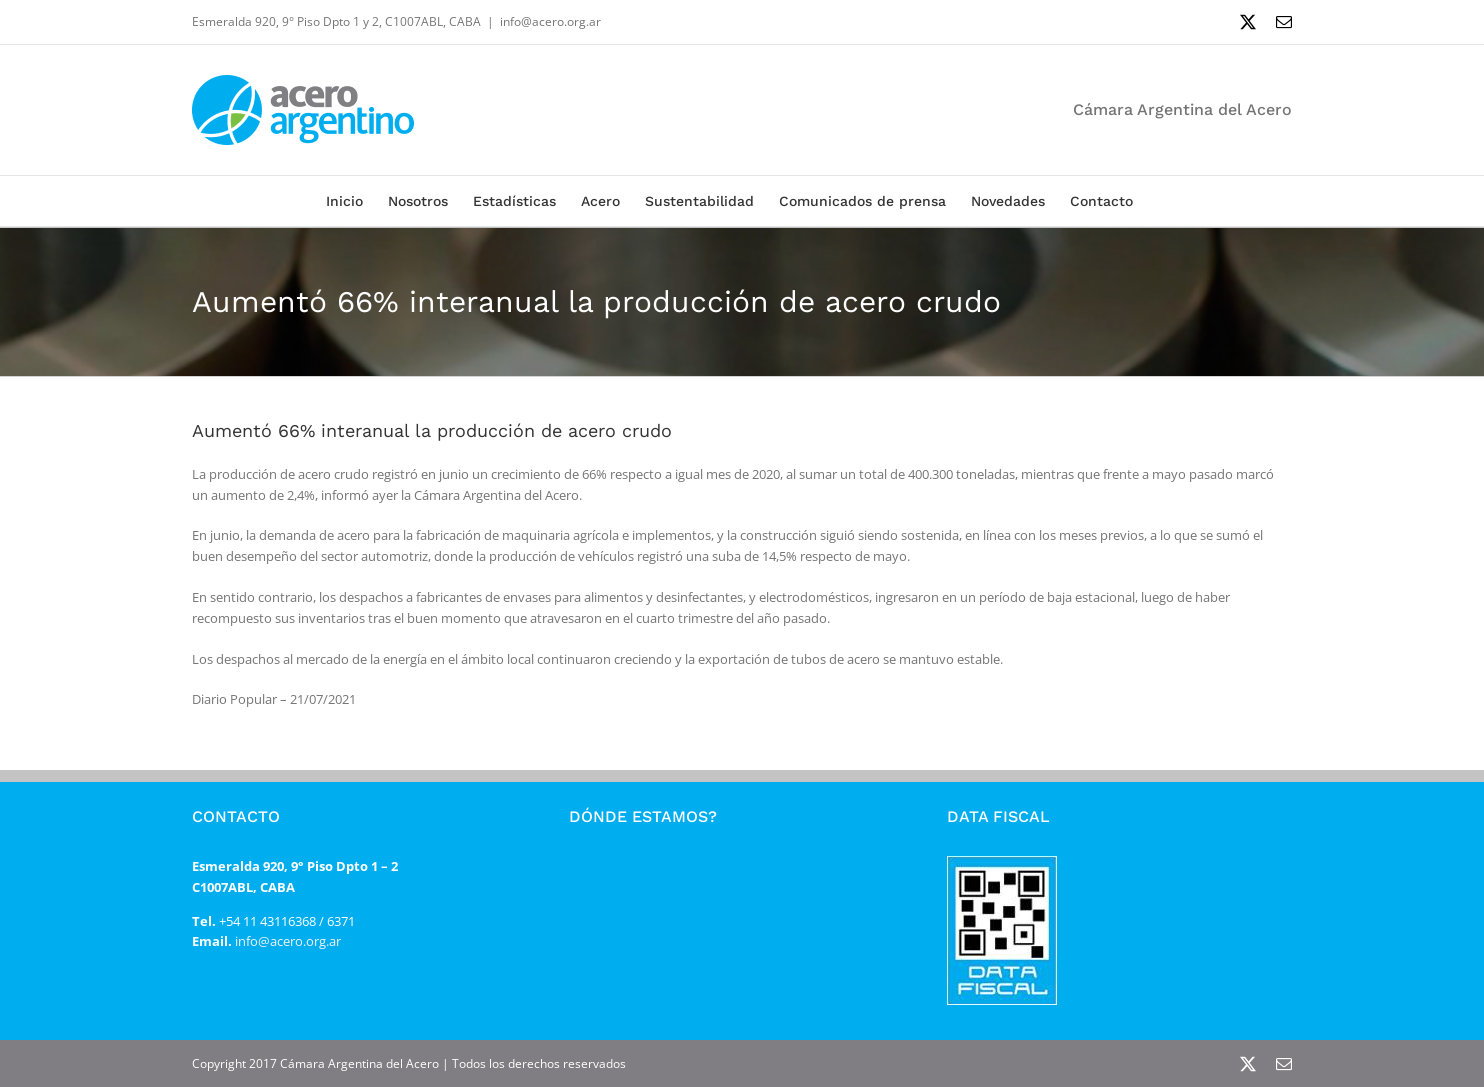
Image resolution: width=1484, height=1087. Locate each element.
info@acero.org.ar (550, 21)
